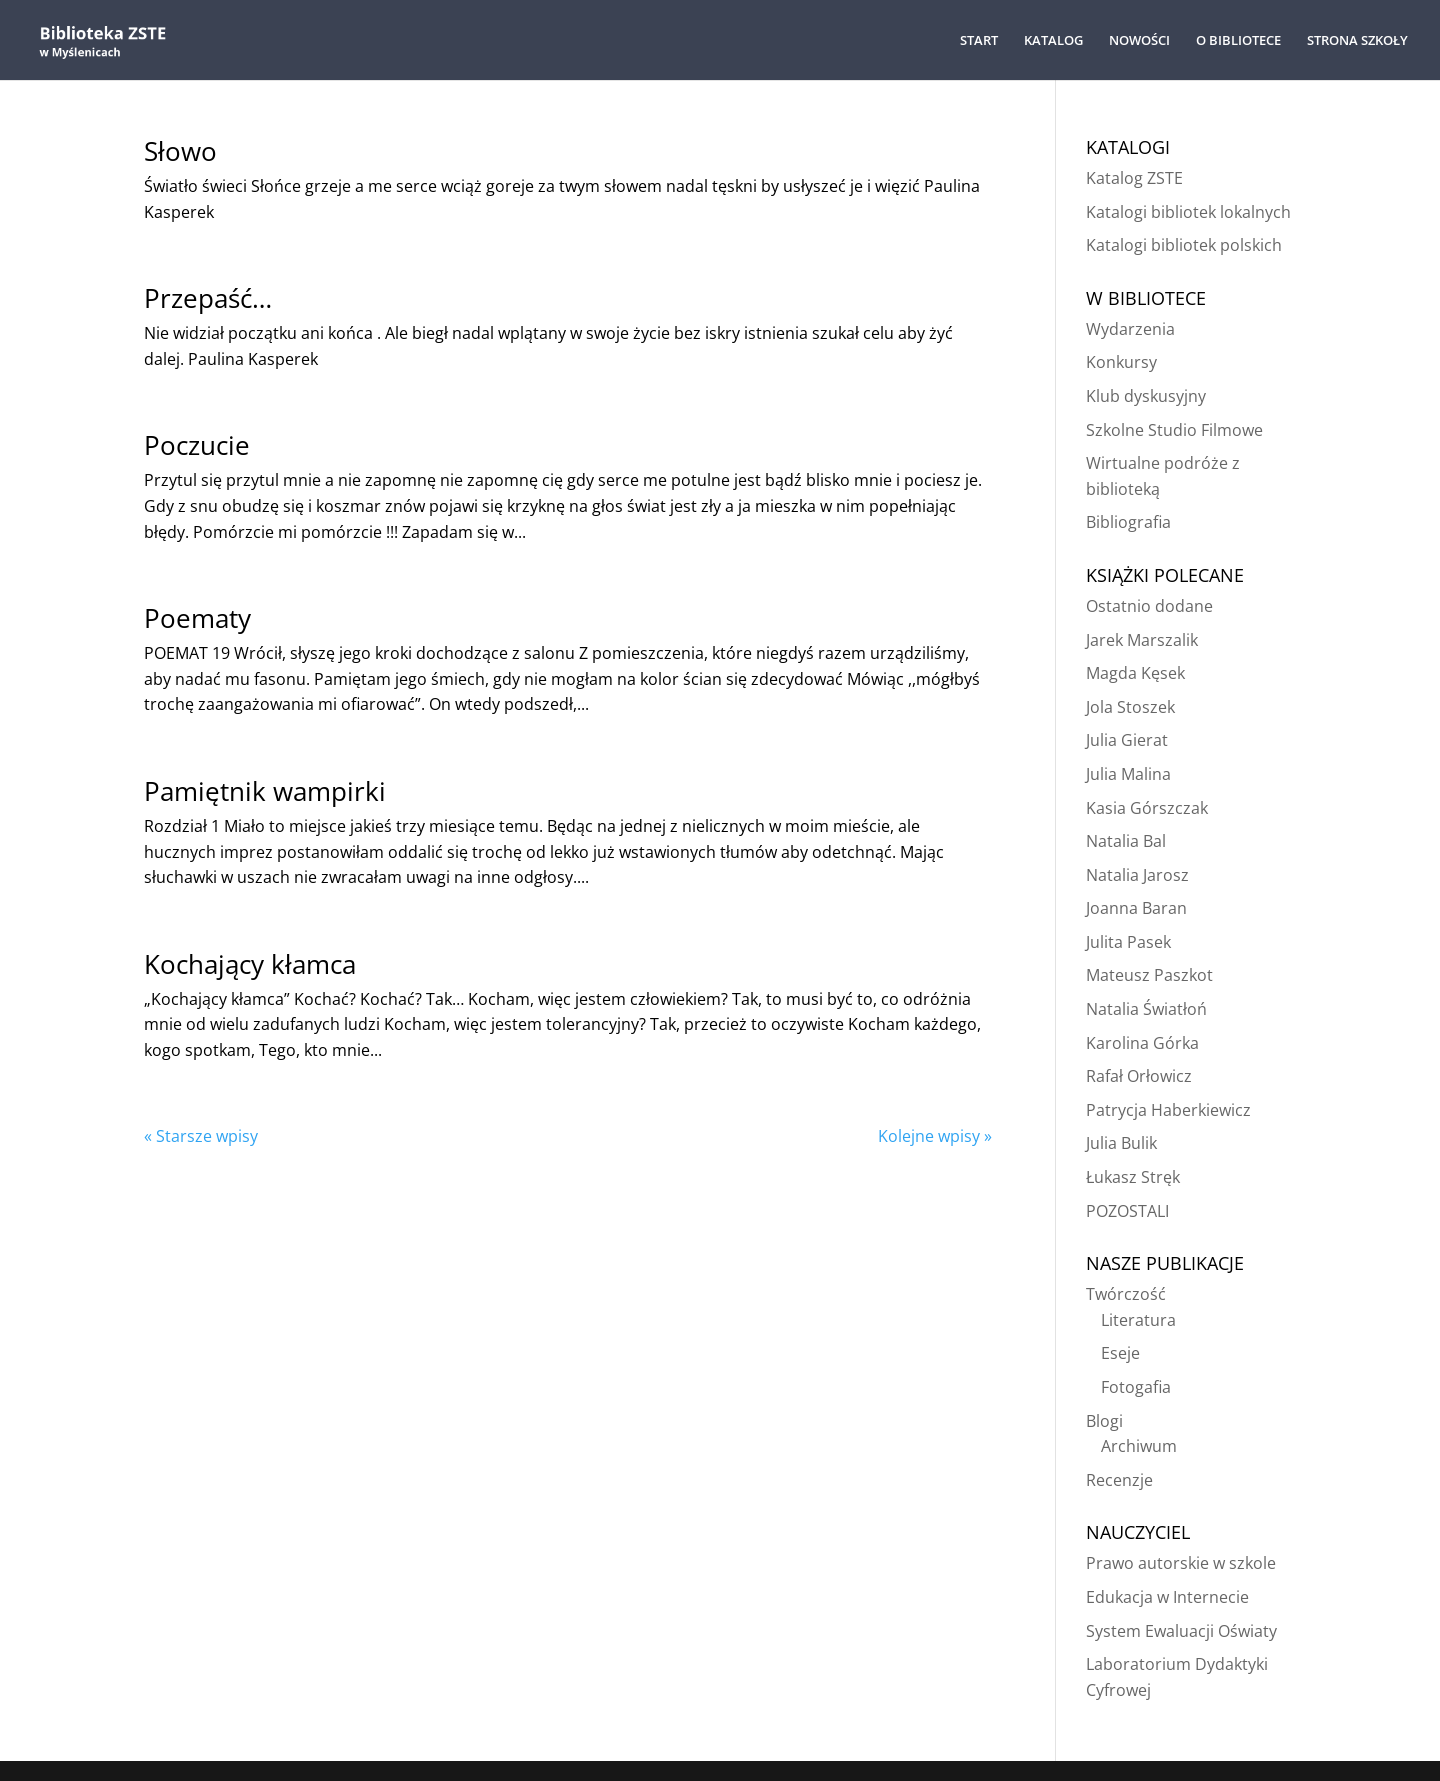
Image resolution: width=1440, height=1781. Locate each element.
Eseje (1120, 1353)
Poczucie (197, 445)
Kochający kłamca (250, 964)
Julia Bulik (1121, 1143)
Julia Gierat (1127, 740)
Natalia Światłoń (1146, 1009)
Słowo (180, 151)
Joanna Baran (1136, 908)
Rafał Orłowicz (1139, 1076)
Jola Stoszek (1130, 707)
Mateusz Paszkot (1149, 975)
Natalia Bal (1126, 841)
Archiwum (1139, 1446)
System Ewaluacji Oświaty (1181, 1631)
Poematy (197, 618)
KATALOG (1053, 41)
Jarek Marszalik (1142, 640)
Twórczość (1126, 1294)
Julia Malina (1128, 774)
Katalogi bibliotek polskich (1184, 245)
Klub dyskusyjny (1146, 396)
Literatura (1138, 1320)
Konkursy (1121, 362)
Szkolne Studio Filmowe (1174, 430)
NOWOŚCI (1139, 41)
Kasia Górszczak (1147, 808)
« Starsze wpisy (201, 1136)
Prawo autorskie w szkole (1181, 1563)
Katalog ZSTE (1134, 178)
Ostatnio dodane (1149, 606)
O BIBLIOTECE (1238, 41)
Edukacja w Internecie (1167, 1597)
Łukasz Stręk (1133, 1177)
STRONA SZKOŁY (1357, 41)
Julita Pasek (1128, 942)
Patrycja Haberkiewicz (1168, 1110)
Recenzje (1119, 1480)
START (979, 41)
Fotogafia (1136, 1387)
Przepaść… (208, 298)
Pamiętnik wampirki (265, 791)
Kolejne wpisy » (935, 1136)
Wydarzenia (1130, 329)
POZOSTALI (1127, 1211)
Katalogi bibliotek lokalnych (1188, 212)
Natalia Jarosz (1137, 875)
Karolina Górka (1142, 1043)
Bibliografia (1128, 522)
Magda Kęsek (1135, 673)
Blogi (1104, 1421)
